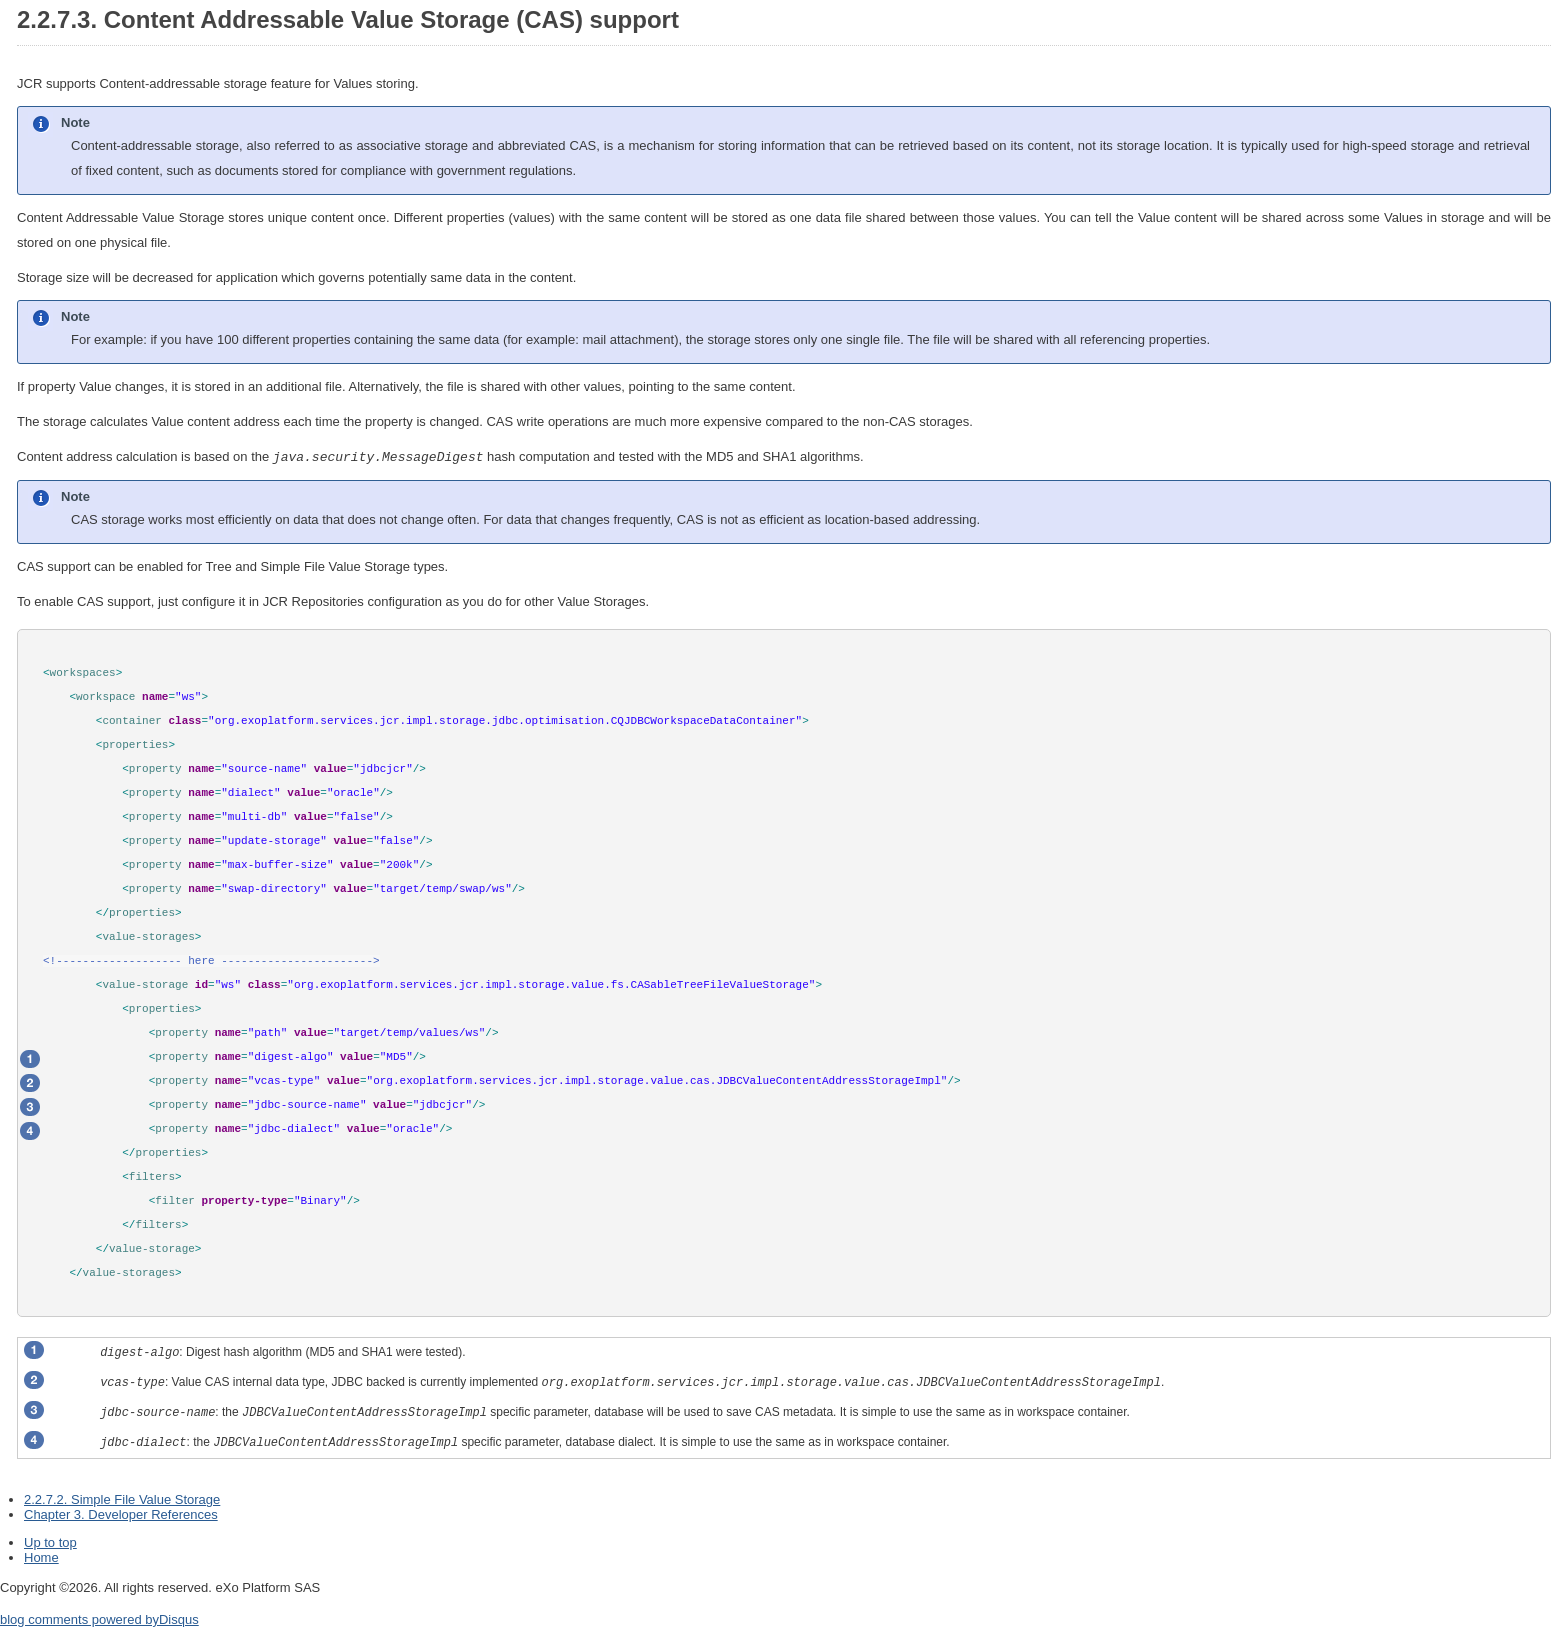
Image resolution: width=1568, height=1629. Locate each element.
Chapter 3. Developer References (121, 1513)
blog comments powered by (99, 1618)
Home (41, 1556)
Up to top (50, 1541)
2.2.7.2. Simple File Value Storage (122, 1498)
